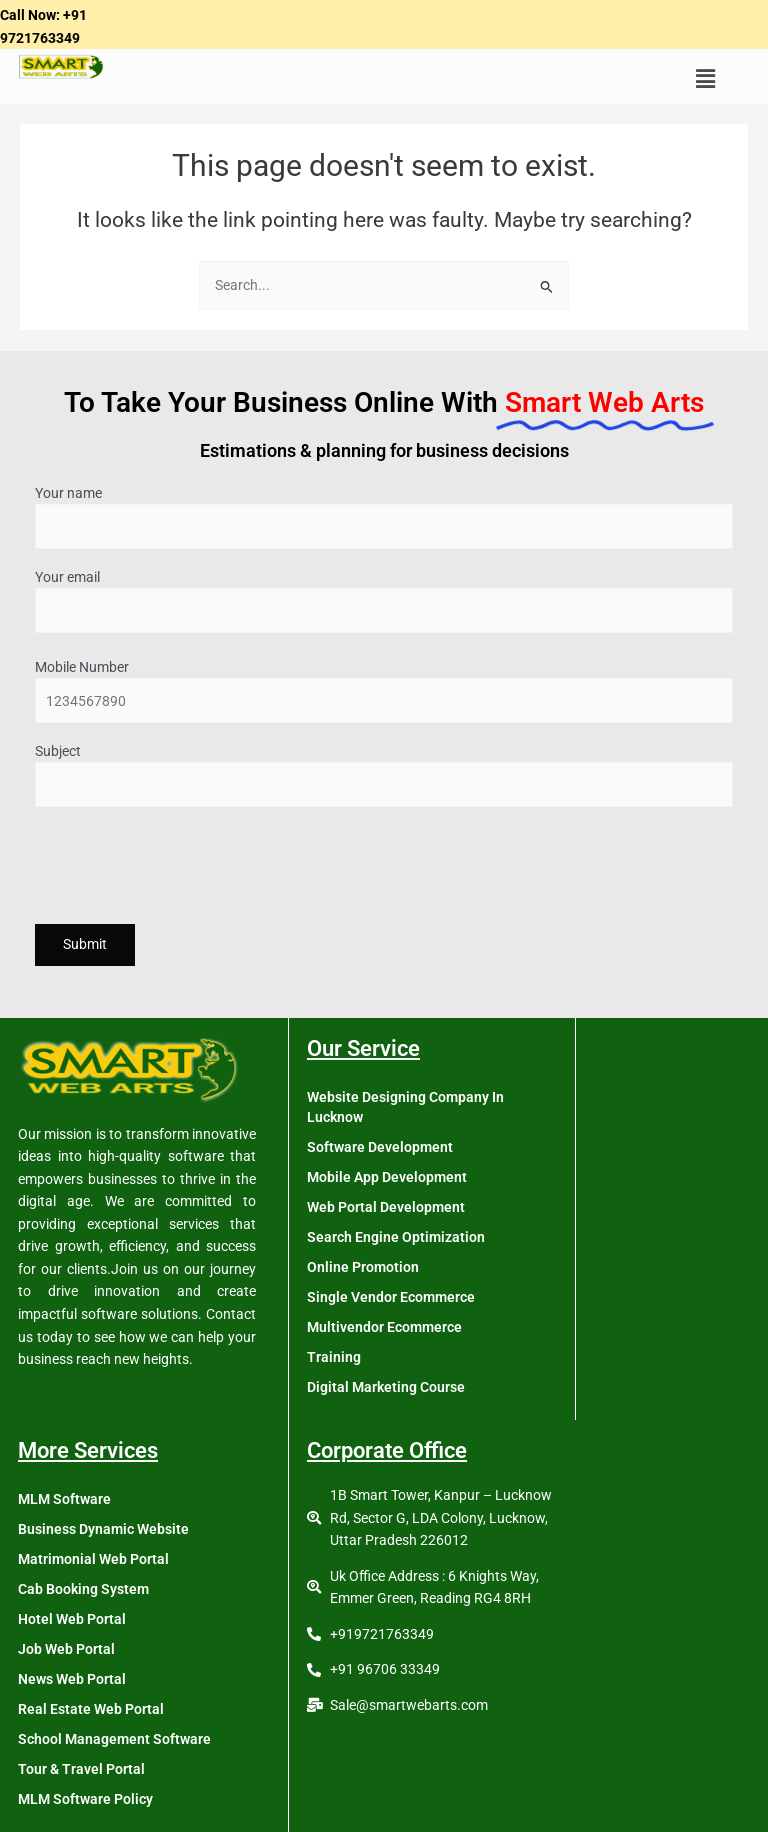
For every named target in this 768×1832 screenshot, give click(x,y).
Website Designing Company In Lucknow (405, 1107)
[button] (705, 79)
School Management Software (114, 1739)
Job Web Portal (66, 1649)
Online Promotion (363, 1267)
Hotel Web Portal (72, 1619)
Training (334, 1357)
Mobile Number (384, 691)
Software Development (380, 1147)
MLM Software (64, 1499)
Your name (384, 517)
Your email (384, 601)
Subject (384, 775)
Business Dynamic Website (103, 1529)
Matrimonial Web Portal (93, 1559)
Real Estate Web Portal (91, 1709)
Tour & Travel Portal (81, 1769)
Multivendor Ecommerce (384, 1327)
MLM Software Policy (85, 1799)
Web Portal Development (386, 1207)
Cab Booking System (83, 1589)
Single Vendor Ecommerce (391, 1297)
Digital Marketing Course (386, 1387)
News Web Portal (72, 1679)
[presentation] (187, 869)
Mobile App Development (387, 1177)
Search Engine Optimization (396, 1237)
